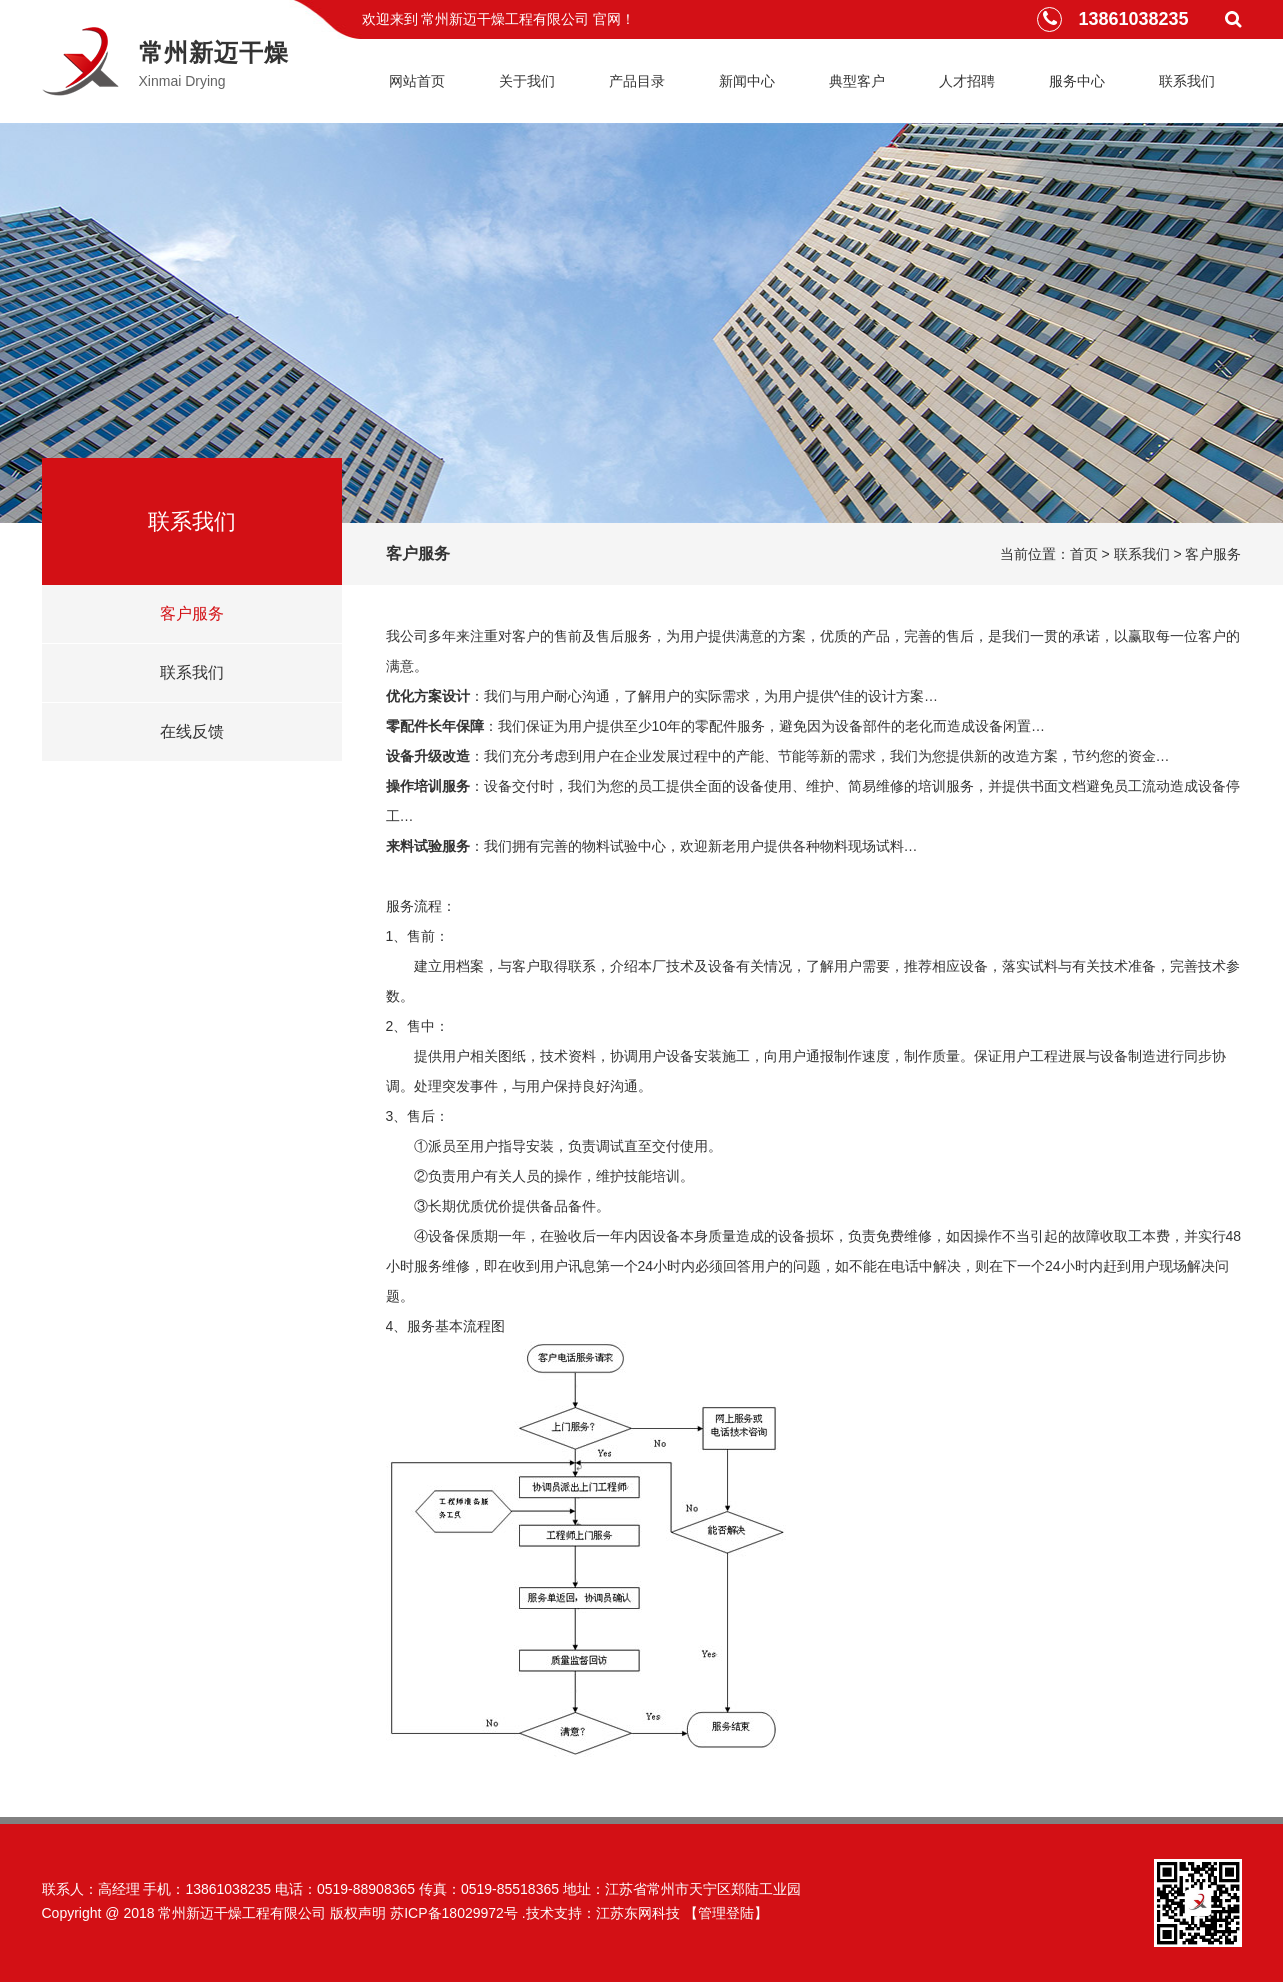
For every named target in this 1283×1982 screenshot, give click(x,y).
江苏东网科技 (638, 1913)
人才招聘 (967, 81)
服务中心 (1077, 81)
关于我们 (527, 81)
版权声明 (358, 1913)
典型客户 (857, 81)
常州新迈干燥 (214, 52)
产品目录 (637, 81)
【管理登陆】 (726, 1913)
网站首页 (417, 81)
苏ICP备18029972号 (454, 1913)
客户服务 (192, 613)
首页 (1084, 554)
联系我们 (1187, 81)
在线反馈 (192, 731)
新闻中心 (747, 81)
